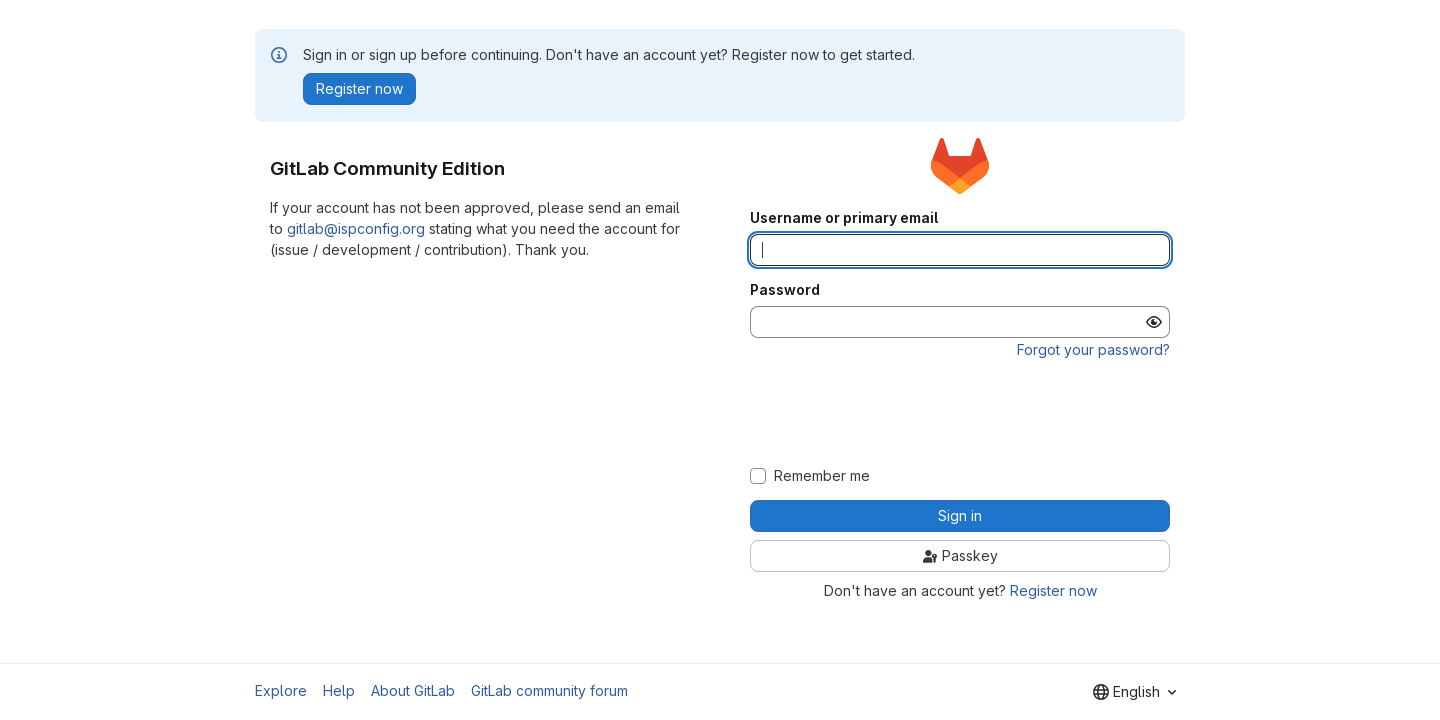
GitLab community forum (549, 690)
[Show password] (1154, 322)
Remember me (822, 476)
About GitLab (413, 690)
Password (785, 290)
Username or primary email (844, 218)
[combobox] (1134, 692)
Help (339, 690)
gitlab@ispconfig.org (356, 228)
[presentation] (960, 413)
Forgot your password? (1093, 349)
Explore (281, 690)
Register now (1053, 590)
